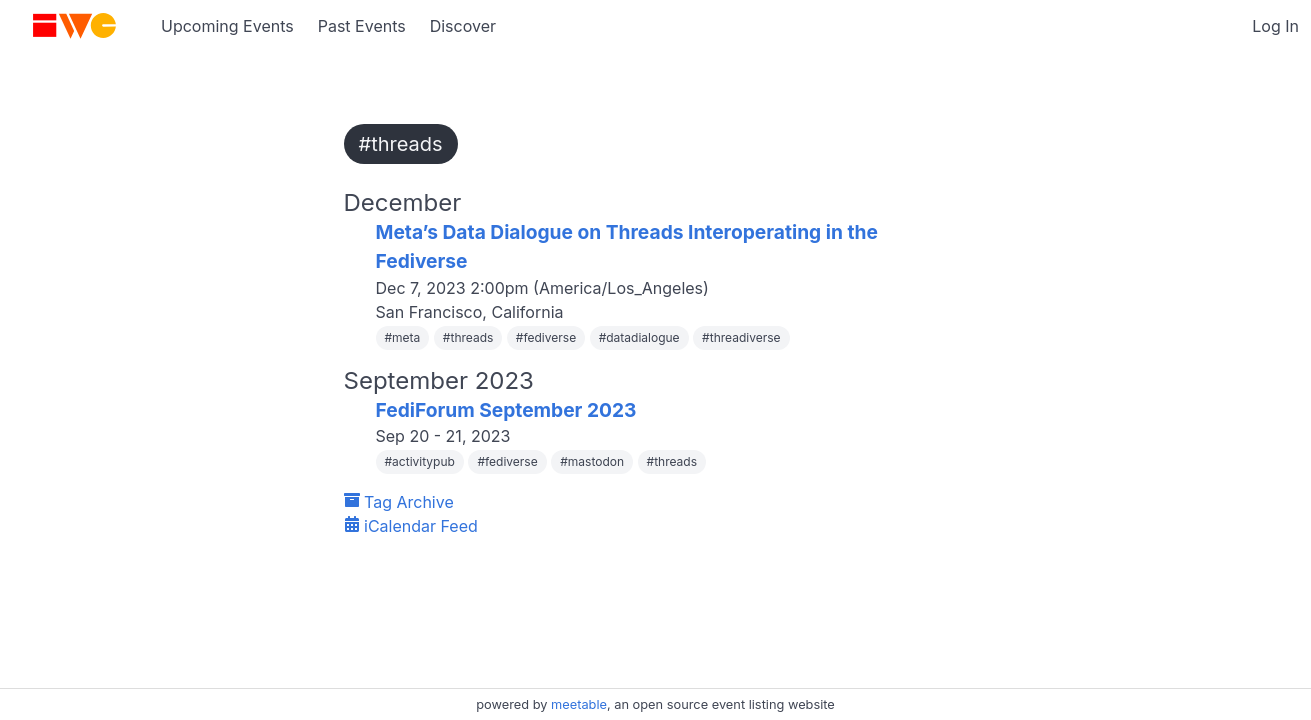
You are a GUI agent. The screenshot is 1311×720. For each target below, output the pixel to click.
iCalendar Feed (411, 526)
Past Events (362, 26)
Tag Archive (399, 502)
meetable (579, 704)
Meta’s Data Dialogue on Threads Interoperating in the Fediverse (627, 246)
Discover (463, 26)
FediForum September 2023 (506, 410)
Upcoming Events (227, 26)
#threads (401, 144)
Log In (1275, 26)
